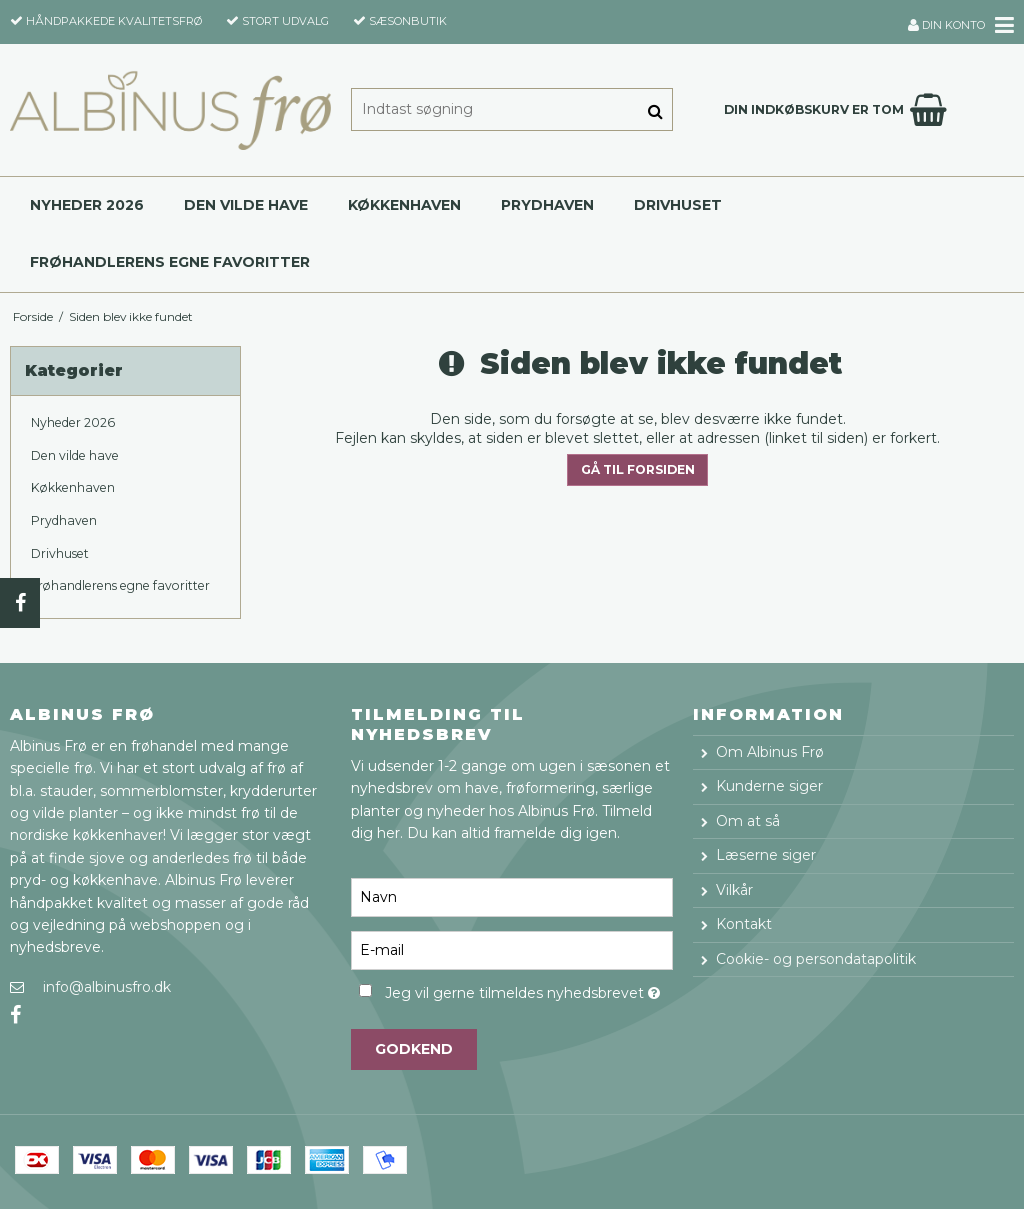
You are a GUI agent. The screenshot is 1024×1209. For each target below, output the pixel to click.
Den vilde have (246, 205)
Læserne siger (766, 855)
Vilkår (734, 890)
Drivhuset (678, 205)
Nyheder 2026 (87, 205)
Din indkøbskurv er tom (838, 110)
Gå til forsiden (638, 469)
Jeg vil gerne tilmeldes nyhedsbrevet (528, 989)
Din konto (946, 25)
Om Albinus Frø (770, 752)
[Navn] (511, 897)
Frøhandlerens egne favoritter (170, 262)
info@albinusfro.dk (107, 987)
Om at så (748, 821)
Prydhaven (547, 205)
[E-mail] (511, 950)
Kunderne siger (769, 786)
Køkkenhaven (404, 205)
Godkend (414, 1049)
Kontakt (744, 924)
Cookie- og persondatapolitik (816, 959)
